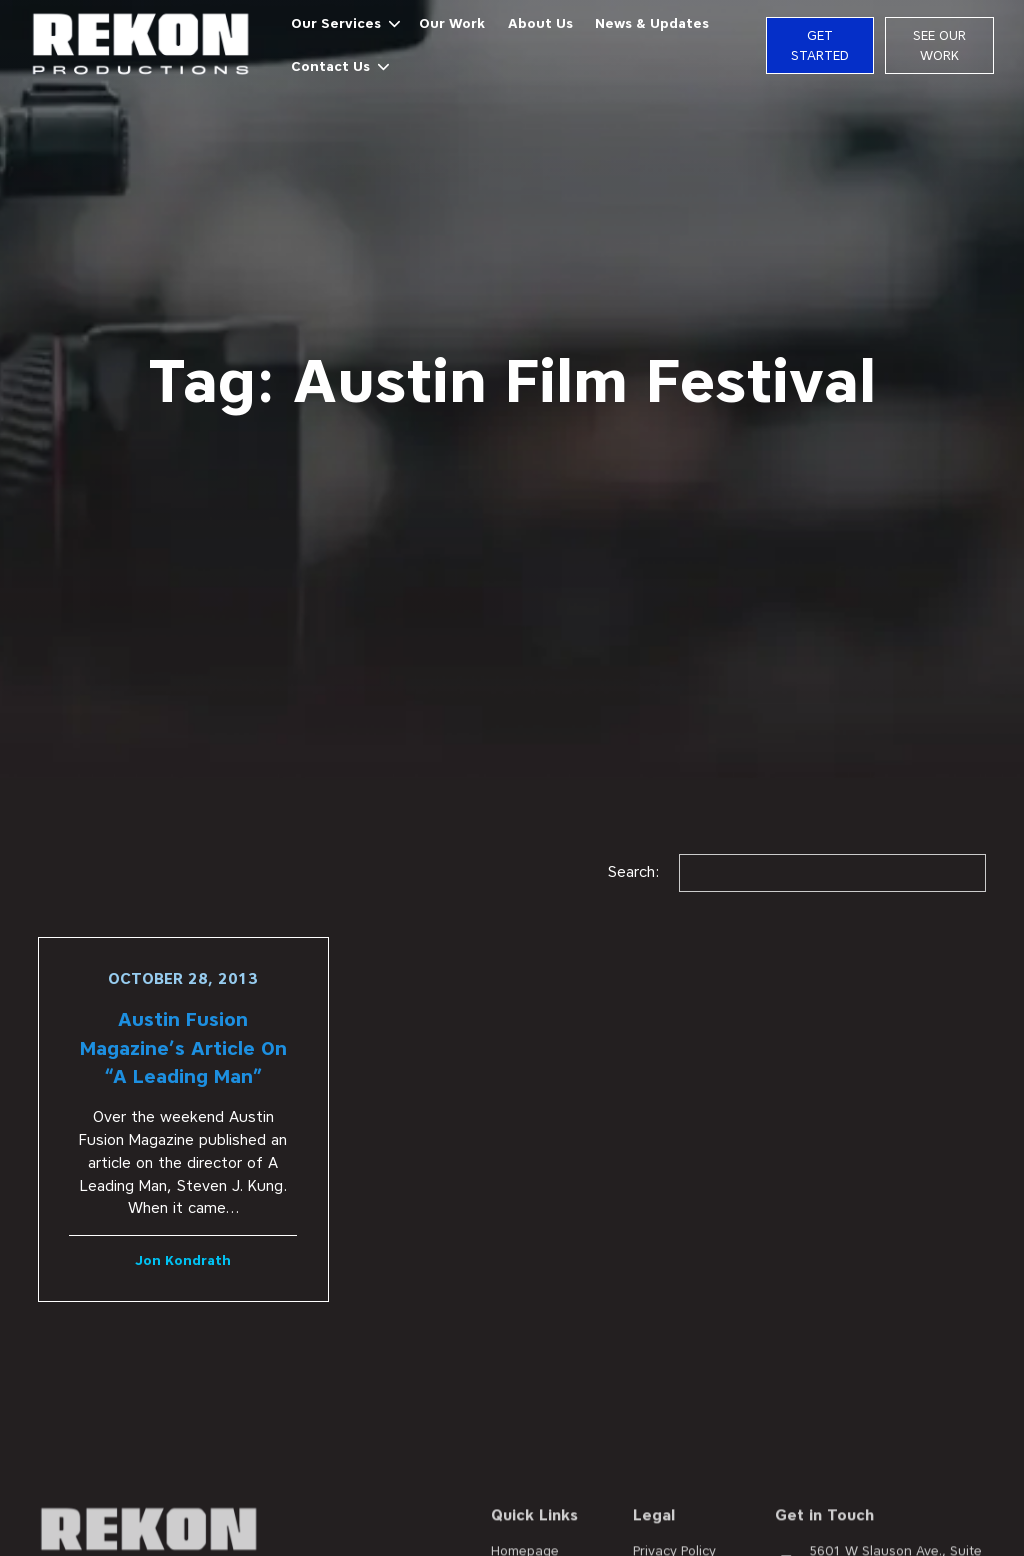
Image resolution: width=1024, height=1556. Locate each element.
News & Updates (652, 23)
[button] (340, 24)
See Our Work (939, 45)
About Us (540, 23)
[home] (141, 45)
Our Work (452, 23)
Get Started (820, 45)
